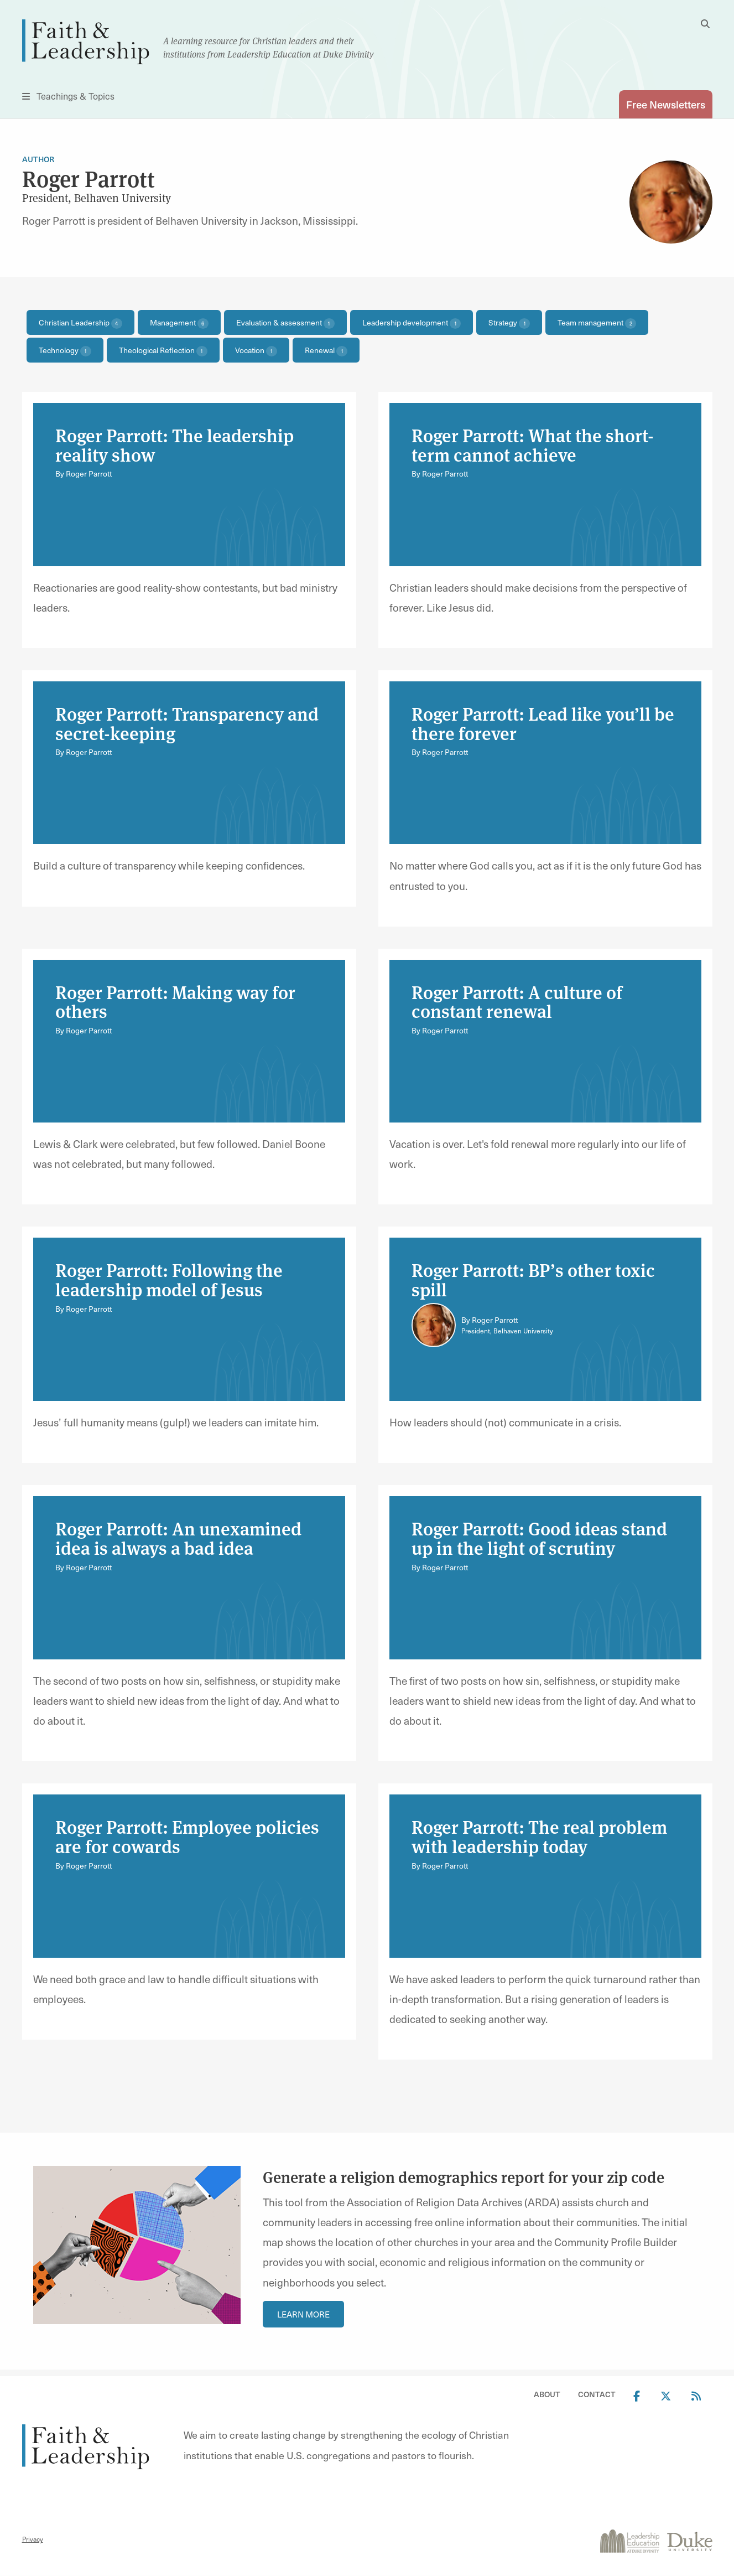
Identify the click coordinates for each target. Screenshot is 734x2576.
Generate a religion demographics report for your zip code (463, 2176)
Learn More (303, 2314)
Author (38, 159)
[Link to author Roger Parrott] (434, 1324)
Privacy (32, 2539)
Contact (597, 2394)
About (547, 2394)
